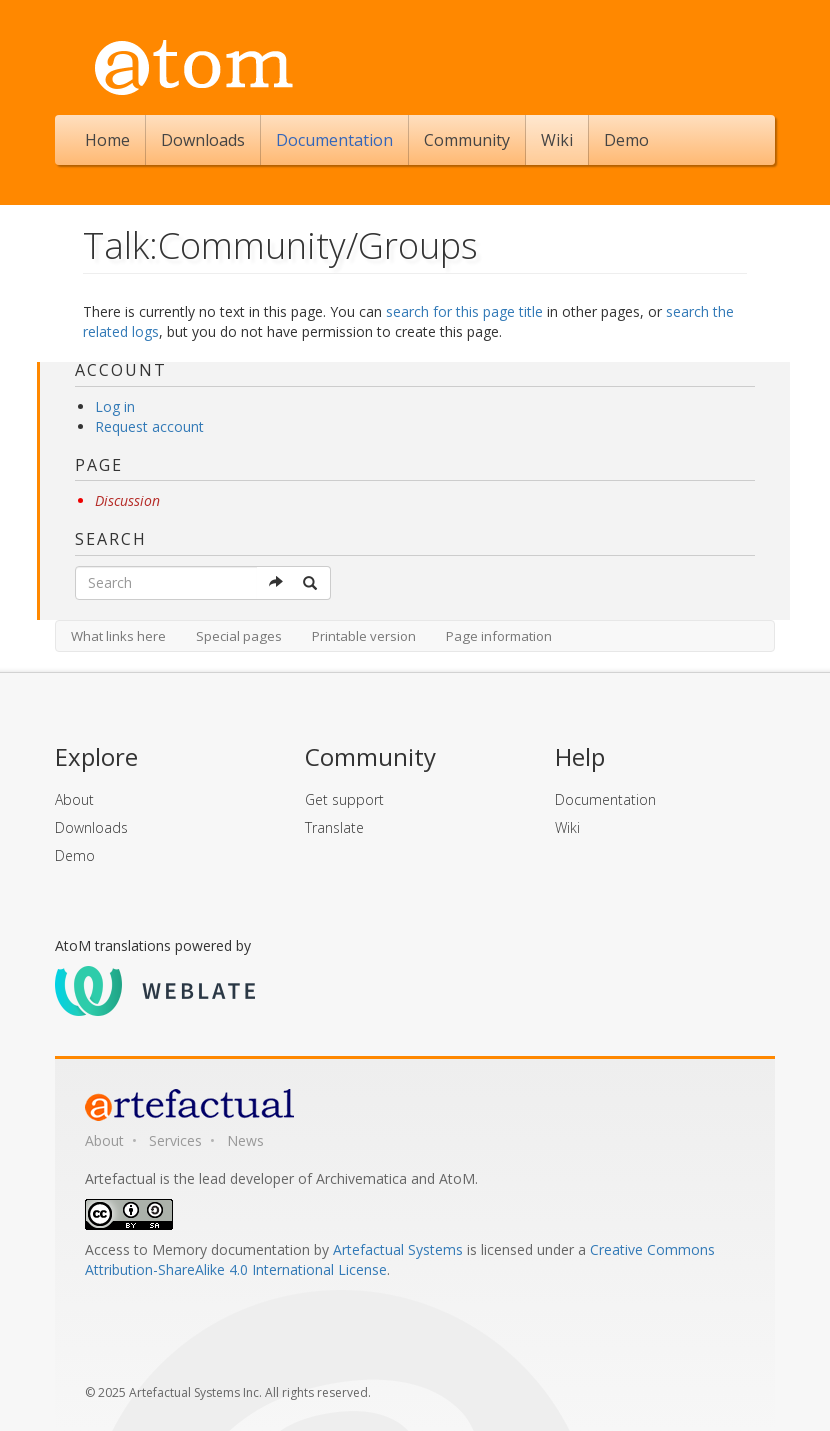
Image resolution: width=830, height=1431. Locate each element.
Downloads (203, 140)
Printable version (364, 636)
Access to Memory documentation (197, 1249)
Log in (115, 406)
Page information (499, 636)
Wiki (557, 140)
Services (175, 1140)
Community (467, 140)
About (74, 799)
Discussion (127, 500)
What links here (118, 636)
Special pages (239, 636)
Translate (334, 827)
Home (107, 140)
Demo (626, 140)
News (245, 1140)
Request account (149, 426)
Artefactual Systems (398, 1249)
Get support (344, 799)
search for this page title (464, 311)
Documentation (334, 140)
